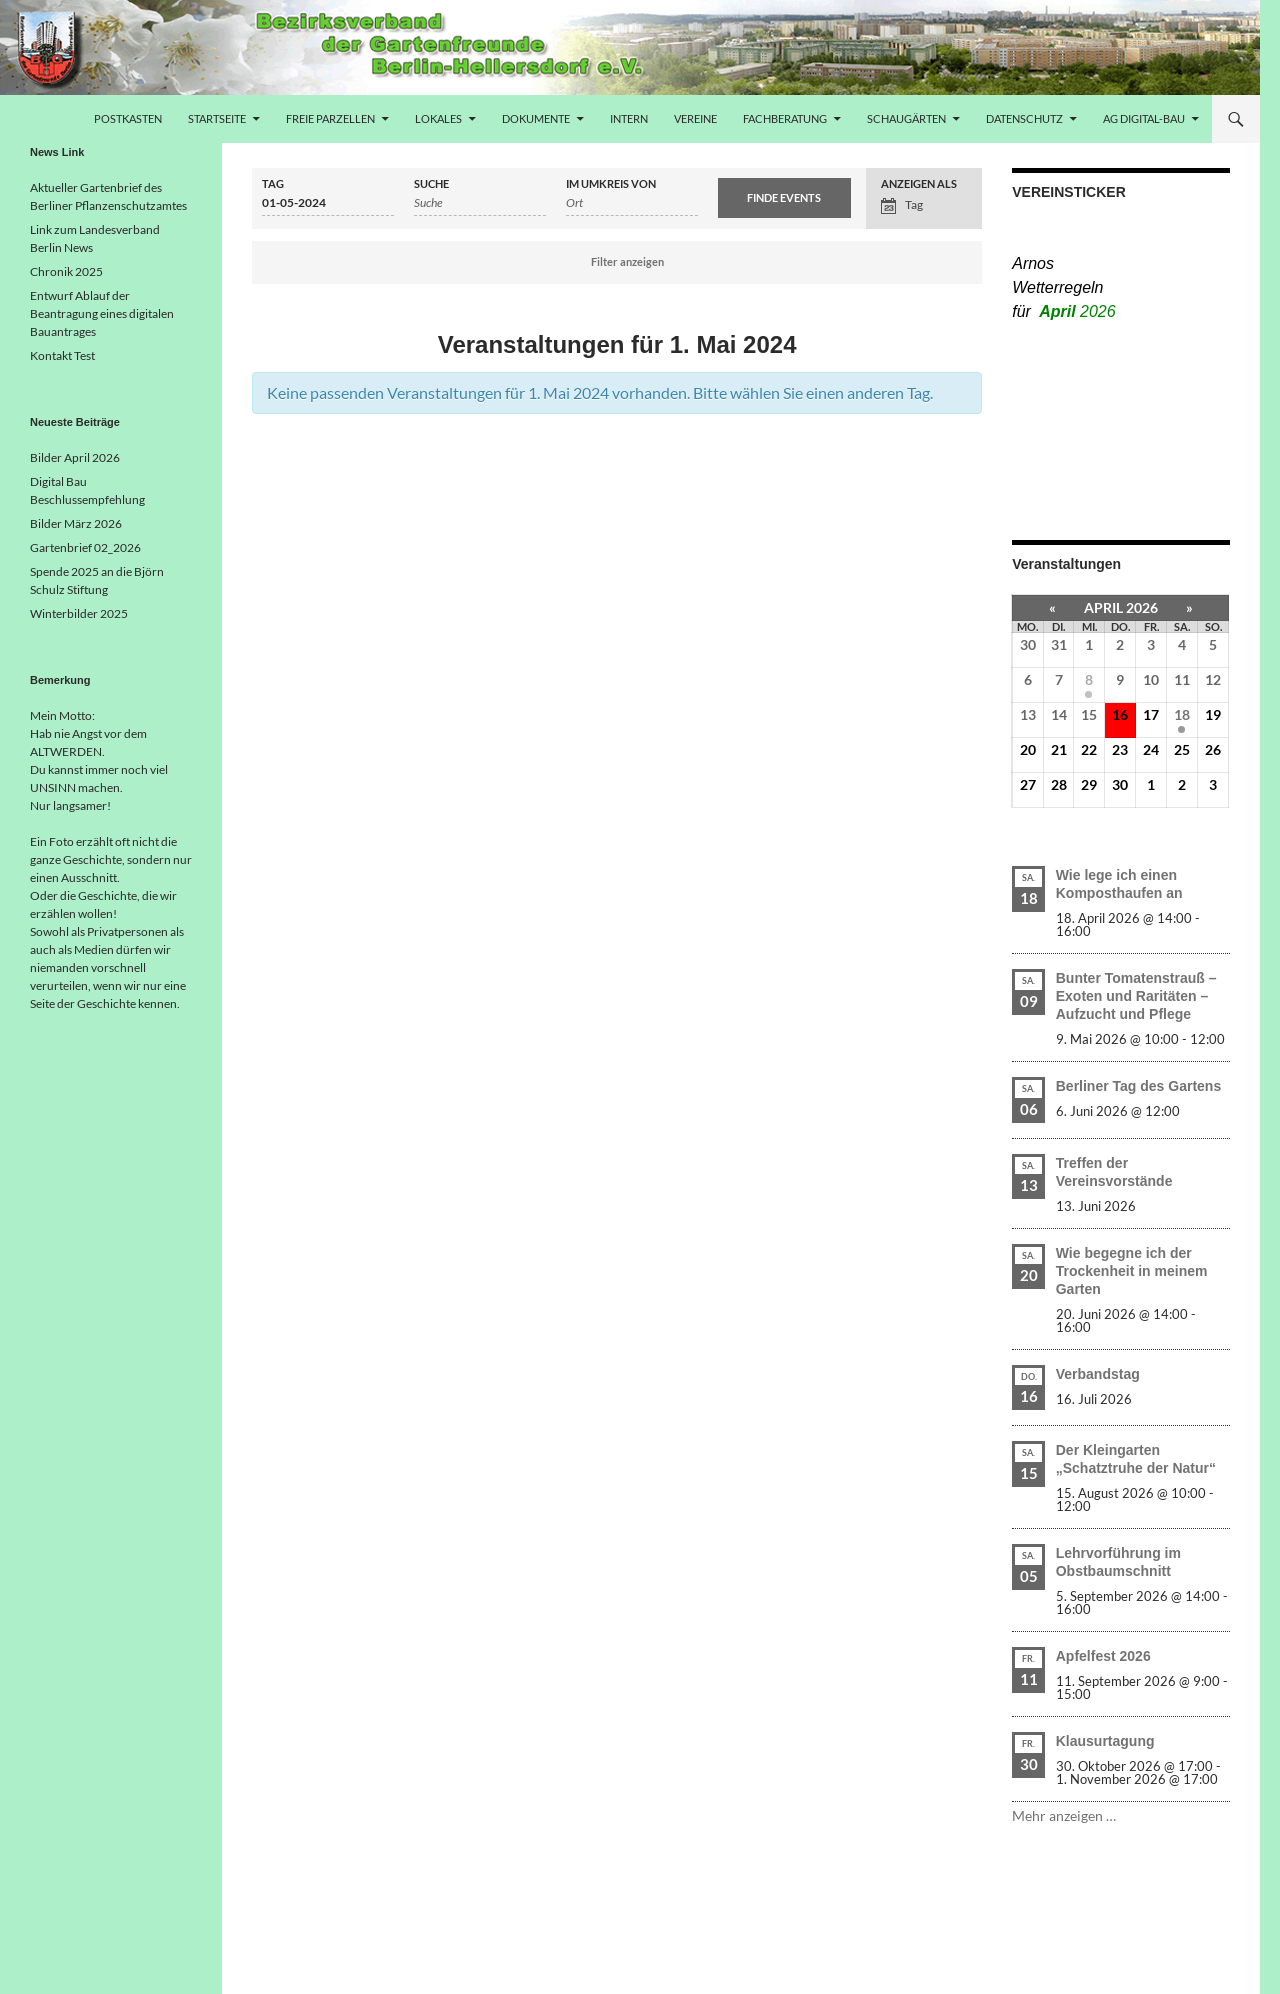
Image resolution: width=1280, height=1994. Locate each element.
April (1077, 311)
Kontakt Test (62, 355)
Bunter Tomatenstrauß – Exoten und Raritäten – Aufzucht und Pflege (1136, 996)
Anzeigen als (919, 183)
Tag (273, 183)
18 (1182, 714)
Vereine (695, 118)
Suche (431, 183)
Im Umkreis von (611, 183)
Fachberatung (785, 118)
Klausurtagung (1105, 1741)
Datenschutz (1024, 118)
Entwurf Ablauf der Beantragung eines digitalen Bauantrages (102, 313)
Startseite (217, 118)
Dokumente (536, 118)
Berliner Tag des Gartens (1138, 1086)
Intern (629, 118)
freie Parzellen (330, 118)
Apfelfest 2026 (1103, 1656)
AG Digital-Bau (1144, 118)
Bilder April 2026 (75, 457)
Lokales (438, 118)
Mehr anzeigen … (1064, 1815)
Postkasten (128, 118)
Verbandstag (1098, 1374)
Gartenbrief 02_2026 (85, 547)
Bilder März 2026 (76, 523)
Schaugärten (906, 118)
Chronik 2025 (66, 271)
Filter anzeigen (627, 261)
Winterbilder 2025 (79, 613)
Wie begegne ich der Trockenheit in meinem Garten (1132, 1271)
